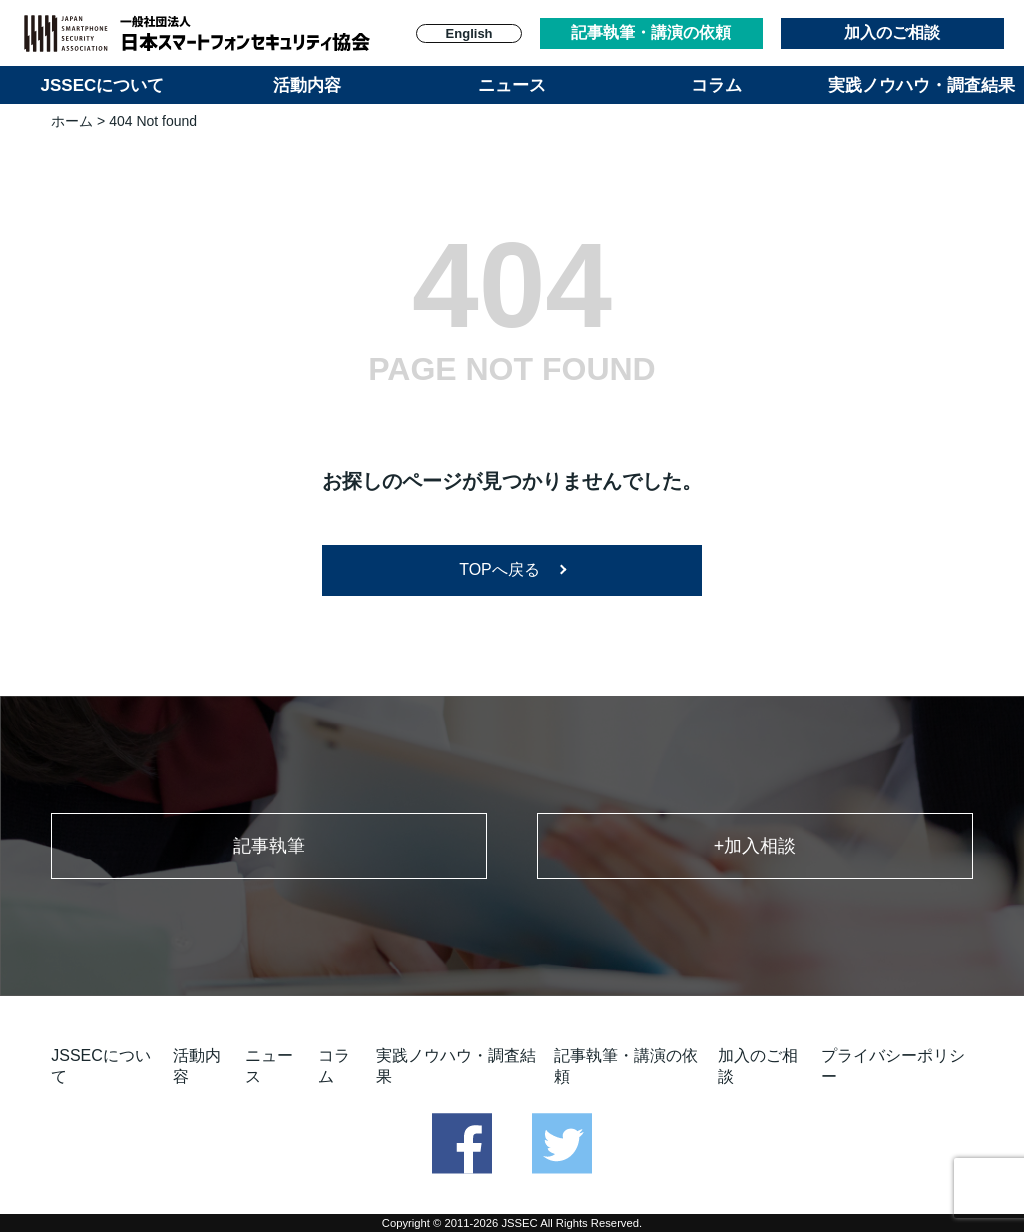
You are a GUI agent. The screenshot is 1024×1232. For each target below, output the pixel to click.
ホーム (72, 121)
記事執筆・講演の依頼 (651, 32)
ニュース (512, 85)
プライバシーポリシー (893, 1066)
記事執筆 (269, 846)
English (469, 33)
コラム (716, 85)
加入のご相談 (892, 32)
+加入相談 (755, 846)
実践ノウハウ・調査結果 (921, 85)
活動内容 (307, 85)
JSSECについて (103, 85)
